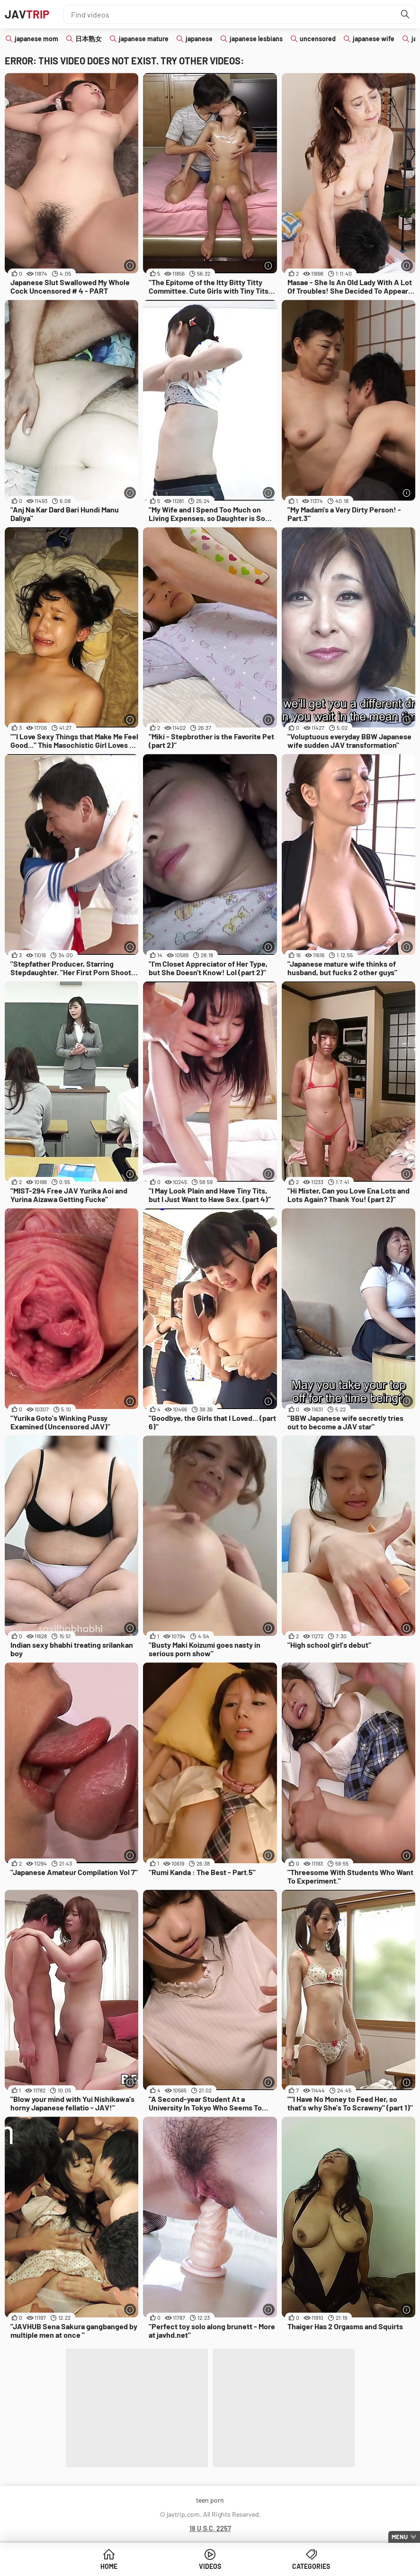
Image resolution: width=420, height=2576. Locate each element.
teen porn (210, 2500)
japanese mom (36, 39)
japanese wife (373, 39)
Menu (400, 2536)
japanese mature (144, 39)
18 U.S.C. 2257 (210, 2528)
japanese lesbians (256, 39)
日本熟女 (88, 39)
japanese (199, 39)
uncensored (318, 39)
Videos (210, 2566)
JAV (27, 14)
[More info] (130, 265)
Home (108, 2566)
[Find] (405, 14)
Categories (311, 2566)
